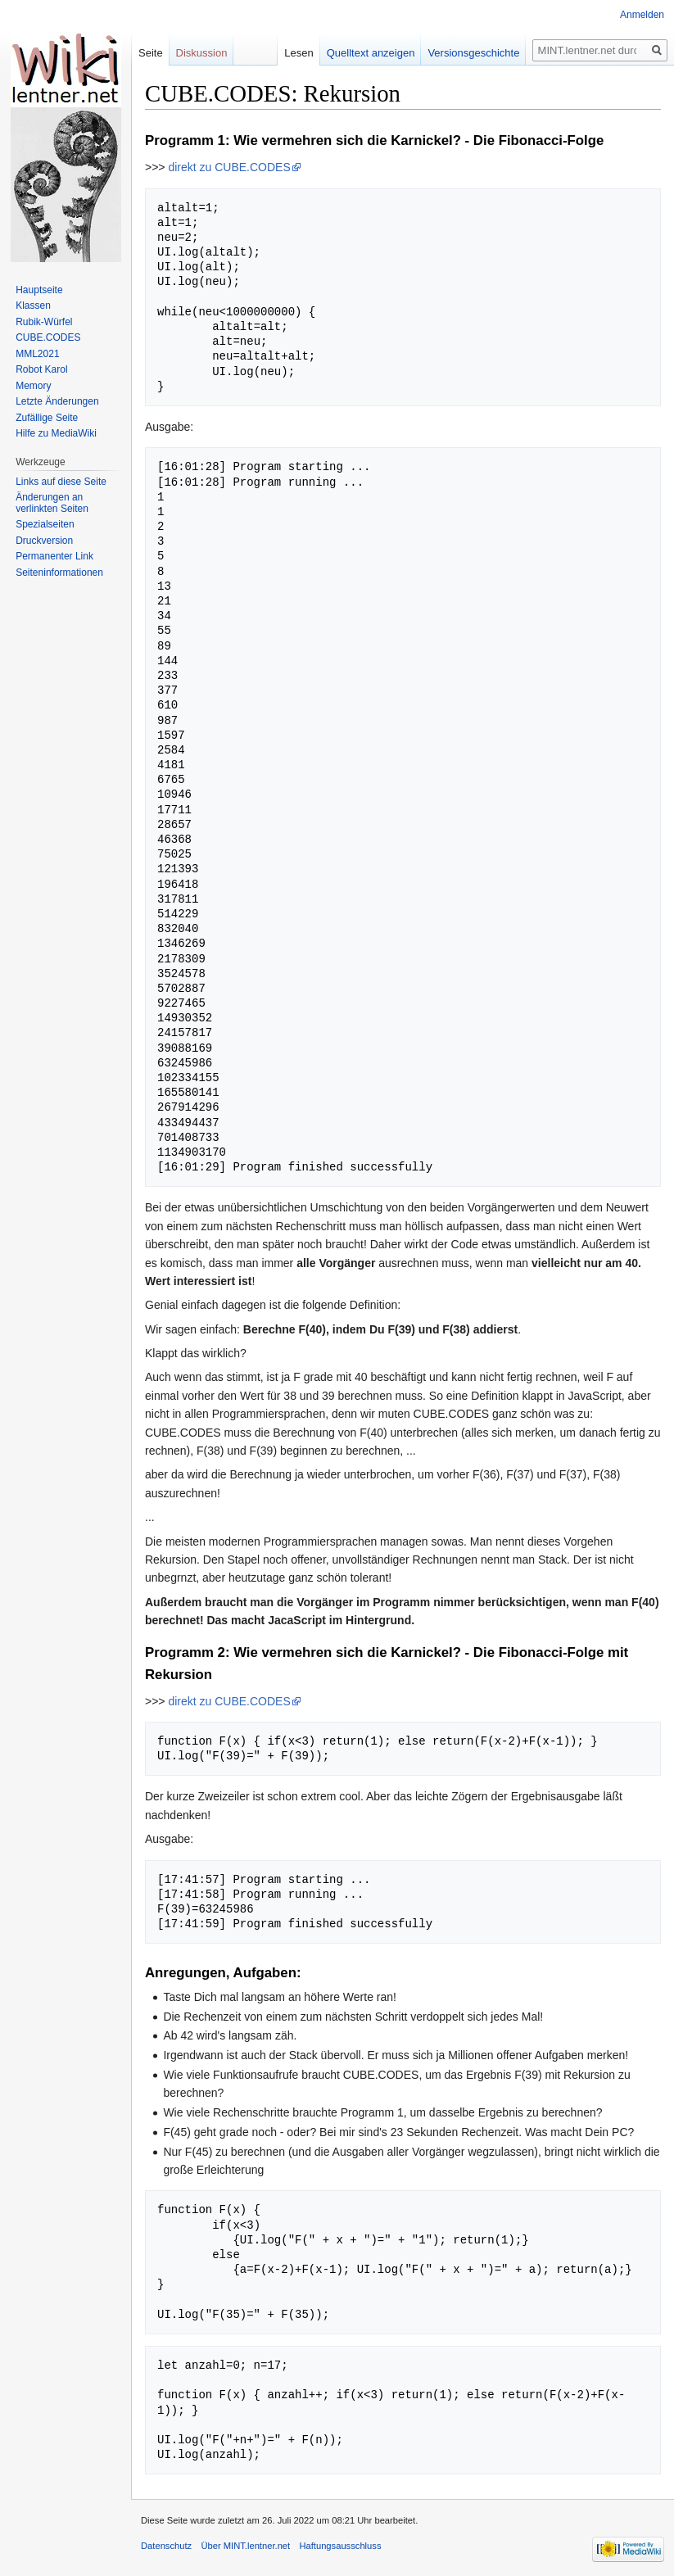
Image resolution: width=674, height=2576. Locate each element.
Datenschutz (166, 2546)
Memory (33, 386)
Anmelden (642, 14)
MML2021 (37, 354)
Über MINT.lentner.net (245, 2546)
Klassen (33, 305)
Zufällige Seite (47, 417)
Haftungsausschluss (340, 2546)
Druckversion (44, 540)
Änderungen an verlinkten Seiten (52, 502)
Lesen (298, 53)
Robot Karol (41, 369)
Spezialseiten (45, 524)
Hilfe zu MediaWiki (56, 433)
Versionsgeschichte (473, 53)
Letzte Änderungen (57, 401)
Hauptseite (39, 290)
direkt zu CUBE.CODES (229, 167)
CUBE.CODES (48, 337)
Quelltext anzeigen (371, 53)
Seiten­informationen (59, 572)
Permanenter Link (54, 556)
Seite (150, 53)
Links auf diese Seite (61, 481)
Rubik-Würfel (44, 322)
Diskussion (202, 53)
